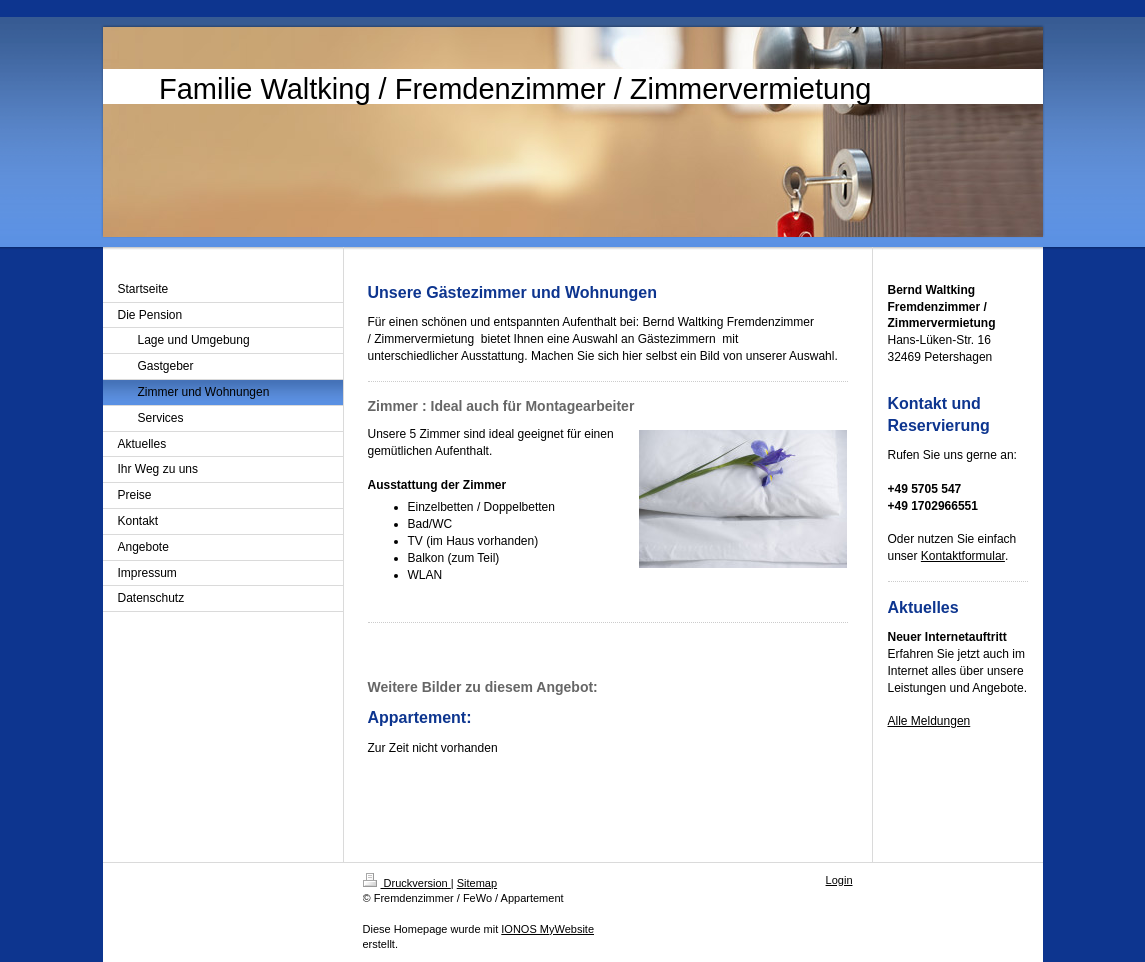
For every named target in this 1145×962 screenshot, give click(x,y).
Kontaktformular (963, 556)
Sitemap (477, 883)
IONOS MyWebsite (547, 929)
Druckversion (407, 883)
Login (839, 880)
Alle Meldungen (929, 721)
